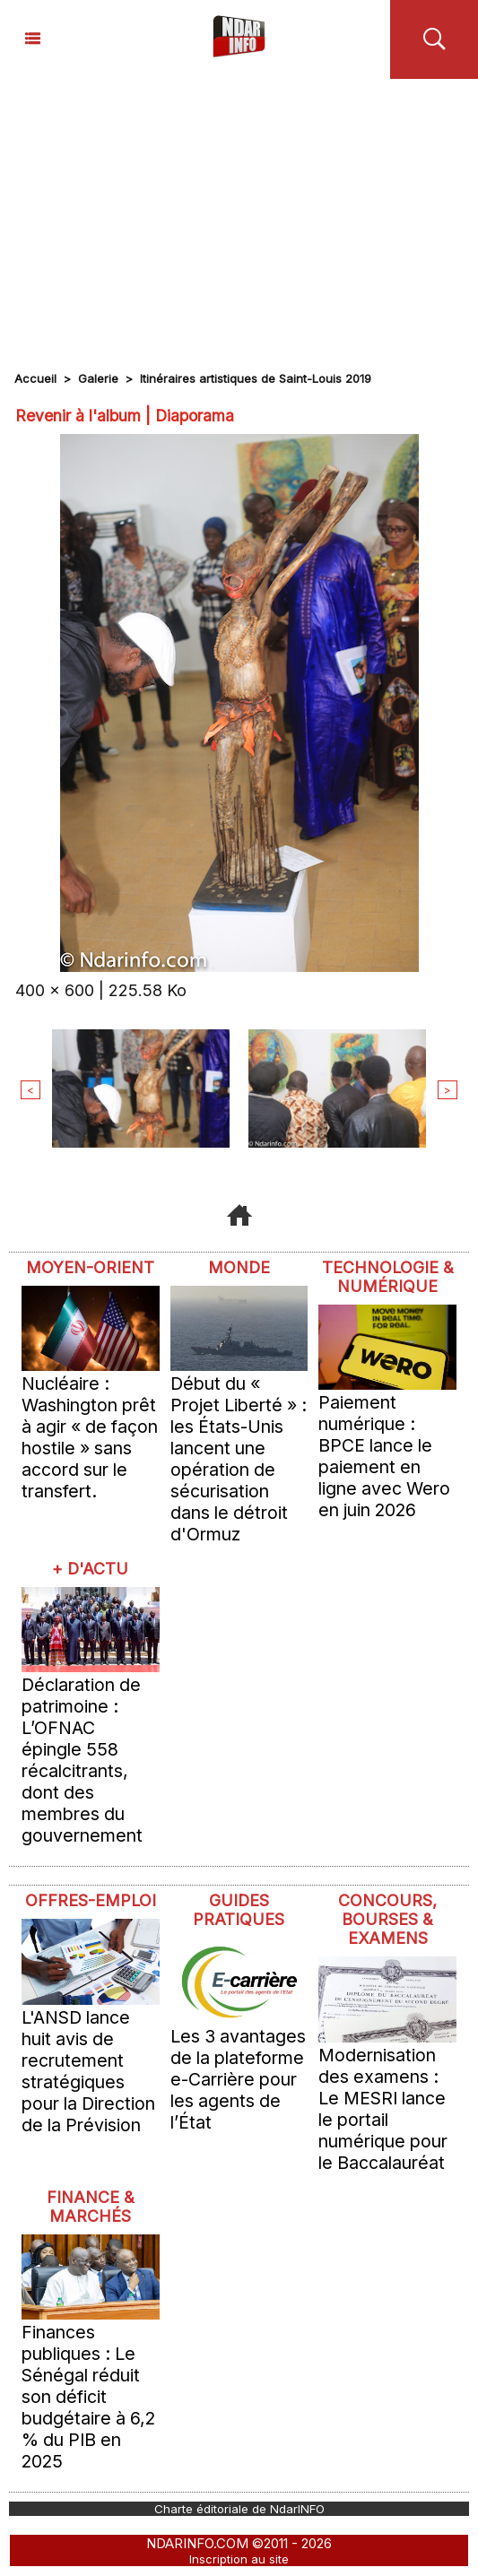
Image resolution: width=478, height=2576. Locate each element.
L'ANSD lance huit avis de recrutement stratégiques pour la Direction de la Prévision (88, 2071)
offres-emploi (90, 1900)
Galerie (98, 378)
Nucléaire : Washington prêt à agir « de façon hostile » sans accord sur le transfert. (90, 1437)
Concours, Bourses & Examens (387, 1919)
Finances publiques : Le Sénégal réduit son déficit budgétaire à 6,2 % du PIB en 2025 (88, 2396)
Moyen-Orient (90, 1267)
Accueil (35, 378)
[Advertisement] (239, 213)
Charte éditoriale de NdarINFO (239, 2509)
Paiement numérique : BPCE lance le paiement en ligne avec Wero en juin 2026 (384, 1456)
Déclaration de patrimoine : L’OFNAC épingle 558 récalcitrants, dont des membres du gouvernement (82, 1760)
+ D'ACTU (90, 1568)
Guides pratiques (238, 1910)
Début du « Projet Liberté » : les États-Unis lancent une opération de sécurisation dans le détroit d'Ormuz (238, 1459)
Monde (238, 1267)
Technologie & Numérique (387, 1277)
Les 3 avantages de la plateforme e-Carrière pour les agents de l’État (238, 2079)
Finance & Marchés (91, 2206)
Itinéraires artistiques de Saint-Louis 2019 (255, 378)
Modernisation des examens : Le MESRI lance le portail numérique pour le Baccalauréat (383, 2108)
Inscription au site (239, 2559)
